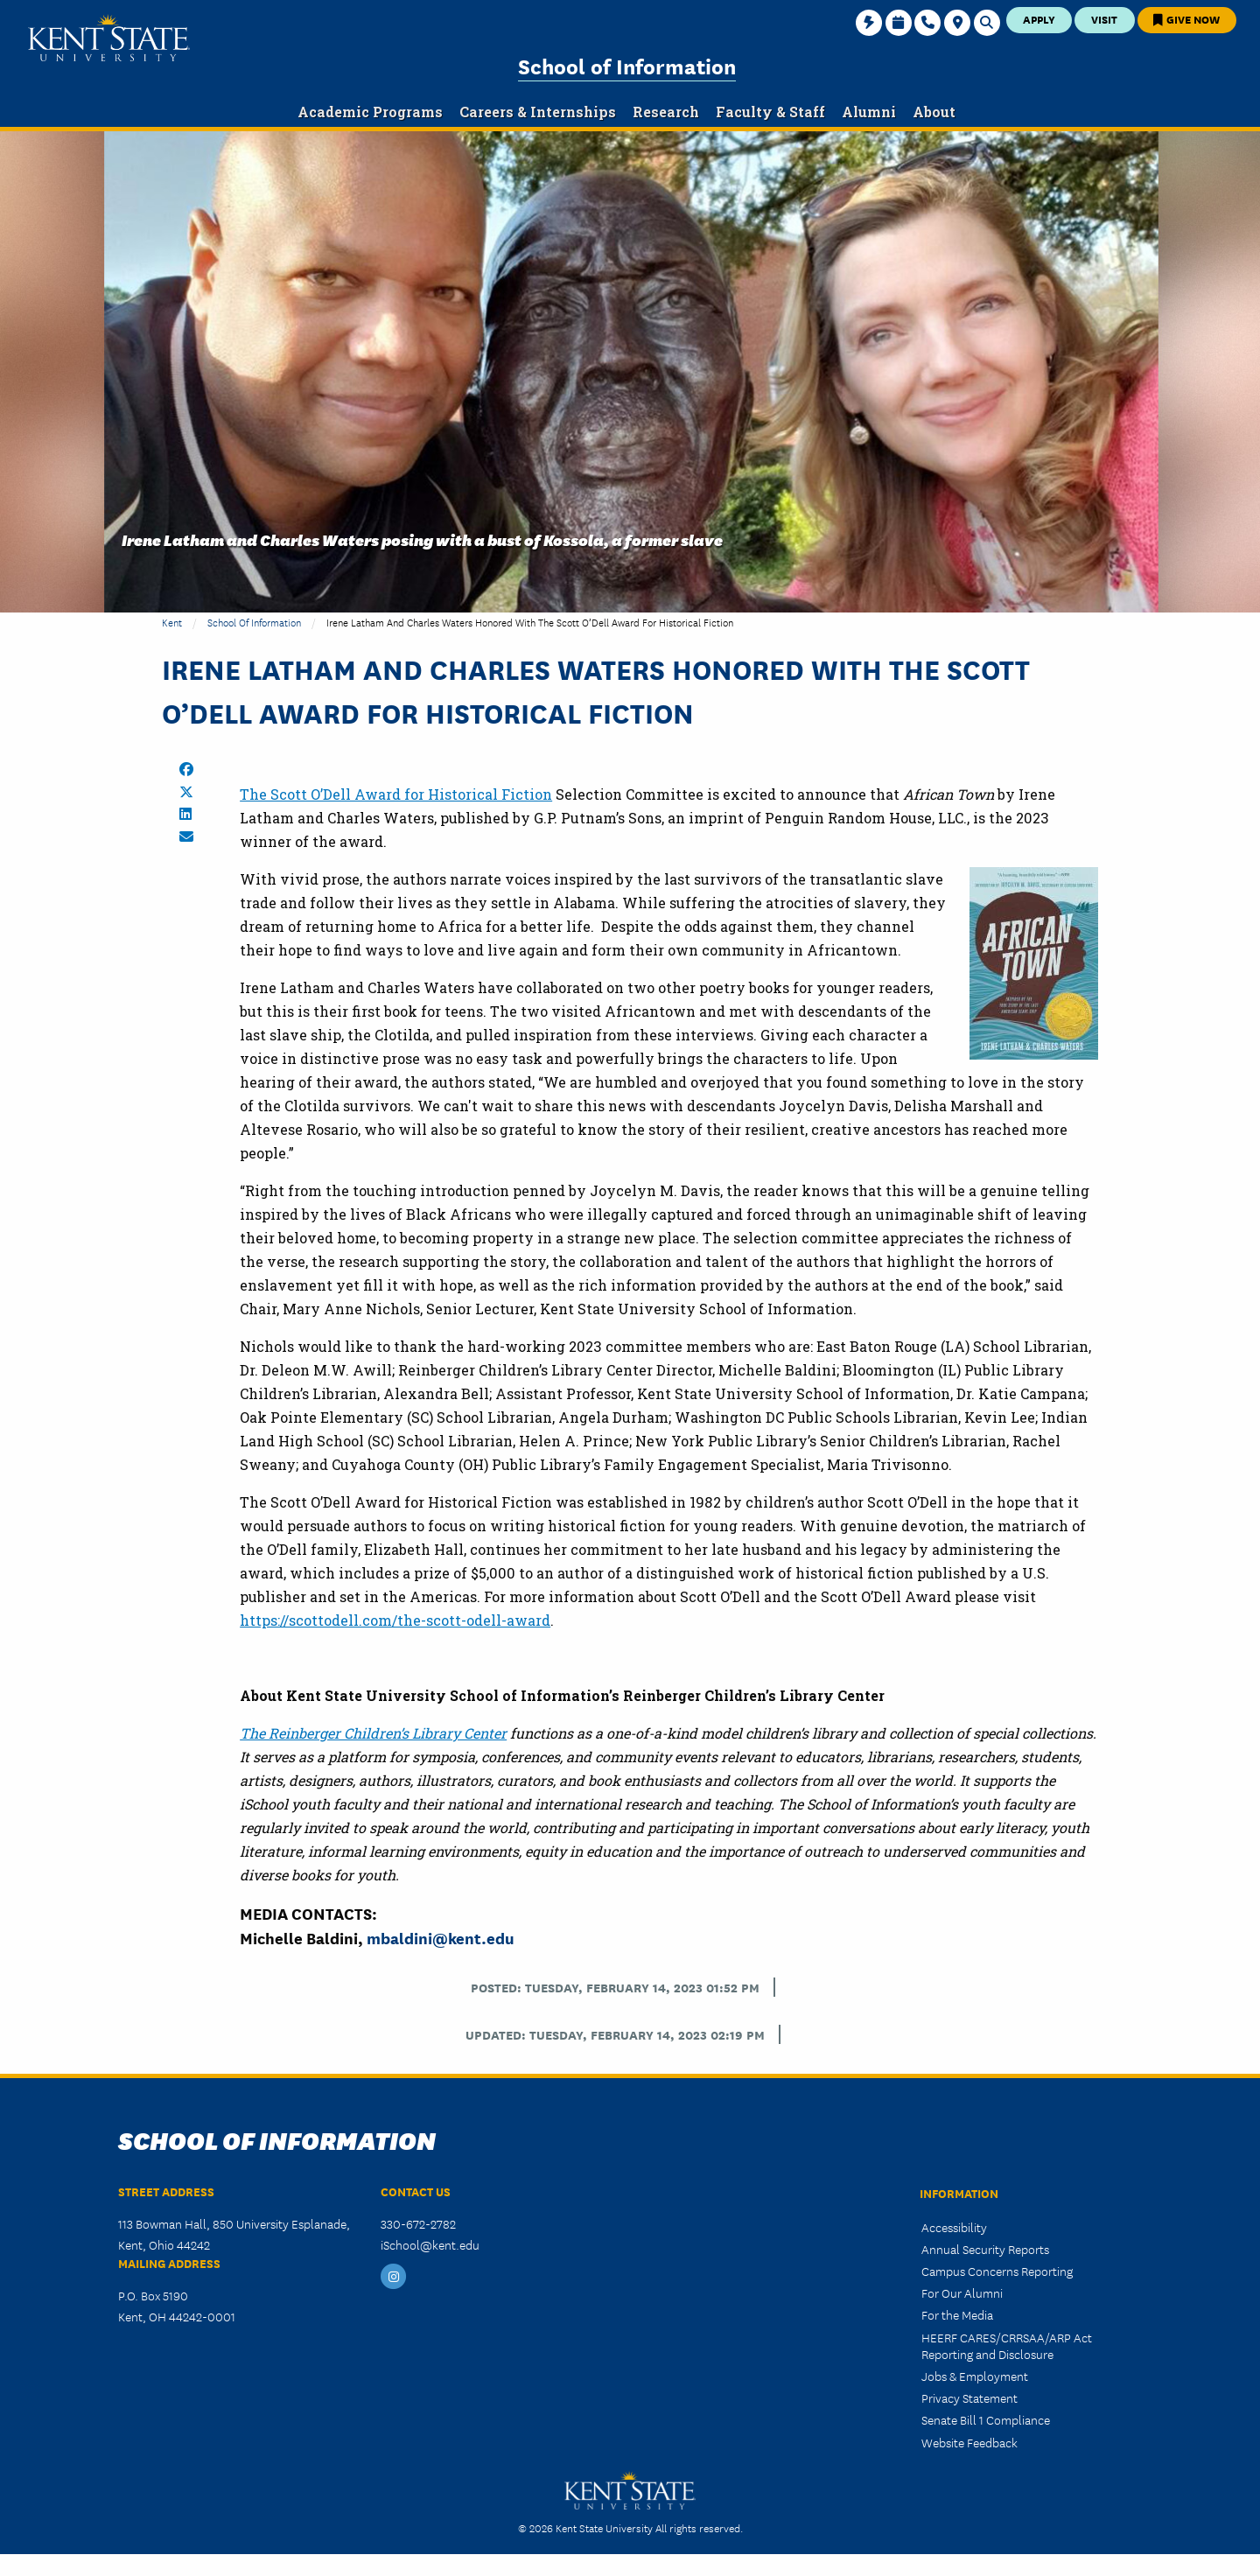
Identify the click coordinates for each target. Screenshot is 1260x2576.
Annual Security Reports (985, 2248)
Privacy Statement (969, 2397)
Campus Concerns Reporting (997, 2270)
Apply (1039, 19)
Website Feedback (969, 2442)
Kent (172, 621)
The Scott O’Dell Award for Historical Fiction (396, 794)
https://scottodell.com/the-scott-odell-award (395, 1620)
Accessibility (954, 2226)
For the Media (957, 2314)
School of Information (627, 65)
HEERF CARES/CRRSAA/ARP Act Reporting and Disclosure (1006, 2345)
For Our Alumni (962, 2292)
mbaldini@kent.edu (440, 1937)
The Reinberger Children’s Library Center (373, 1733)
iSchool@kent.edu (430, 2244)
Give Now (1186, 19)
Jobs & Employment (974, 2375)
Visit (1104, 19)
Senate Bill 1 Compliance (985, 2419)
